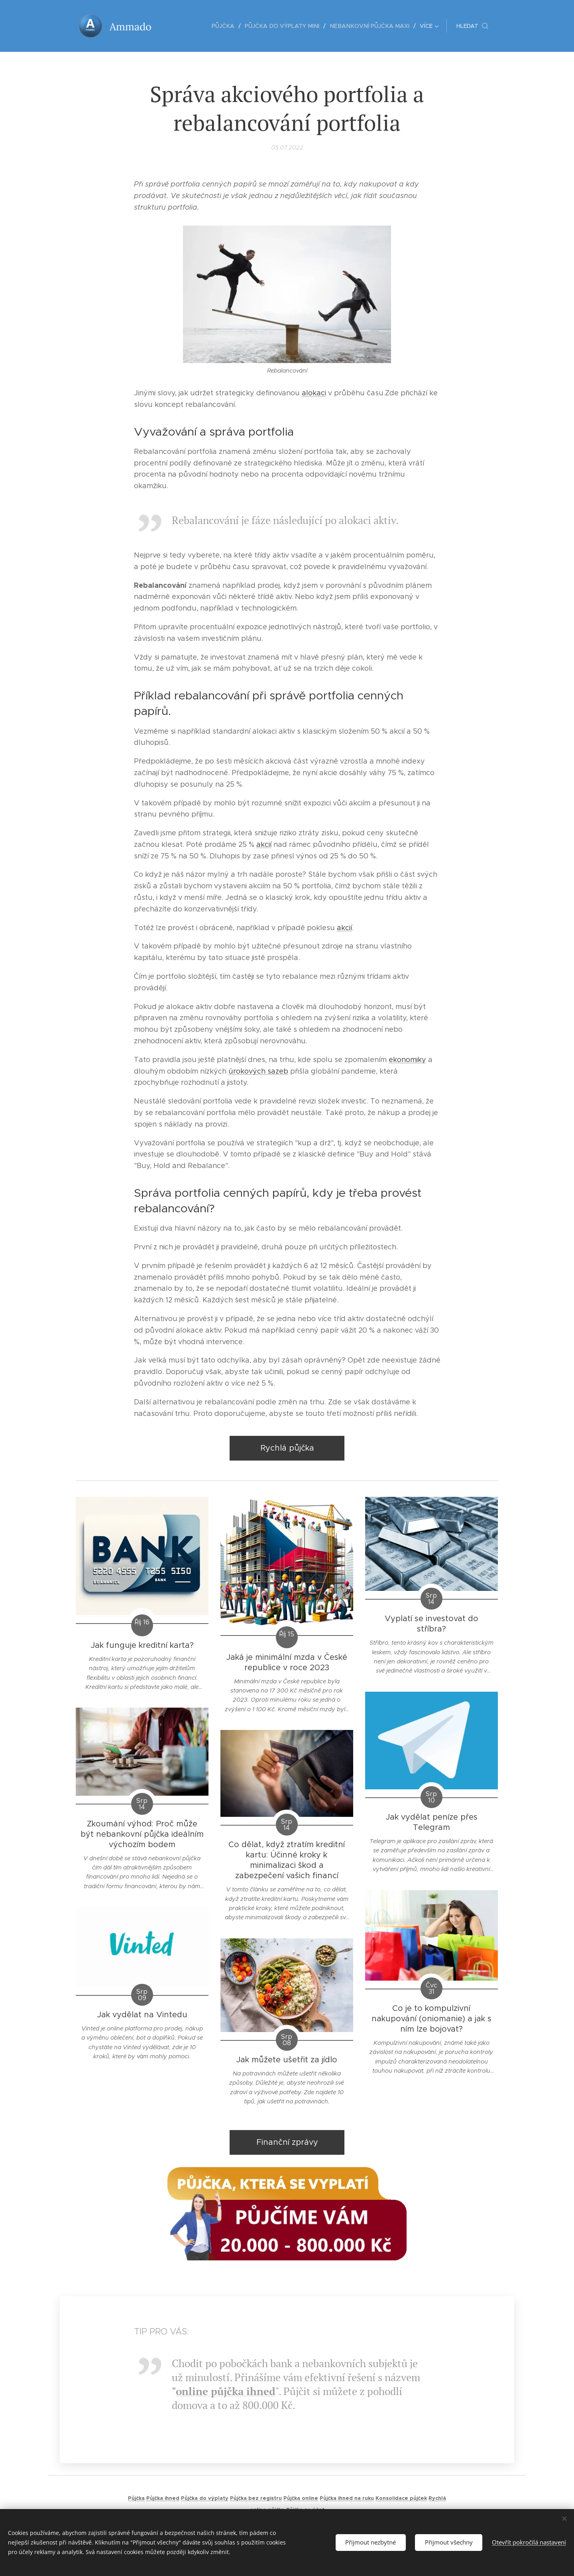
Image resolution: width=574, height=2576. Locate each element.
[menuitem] (182, 26)
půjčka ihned (241, 2391)
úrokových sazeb (258, 1071)
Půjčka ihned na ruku (347, 2498)
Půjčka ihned (162, 2498)
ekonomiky (407, 1059)
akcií (263, 844)
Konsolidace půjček (401, 2498)
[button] (472, 26)
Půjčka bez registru (256, 2498)
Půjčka (136, 2498)
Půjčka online (300, 2498)
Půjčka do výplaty (204, 2498)
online (192, 2391)
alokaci (314, 393)
